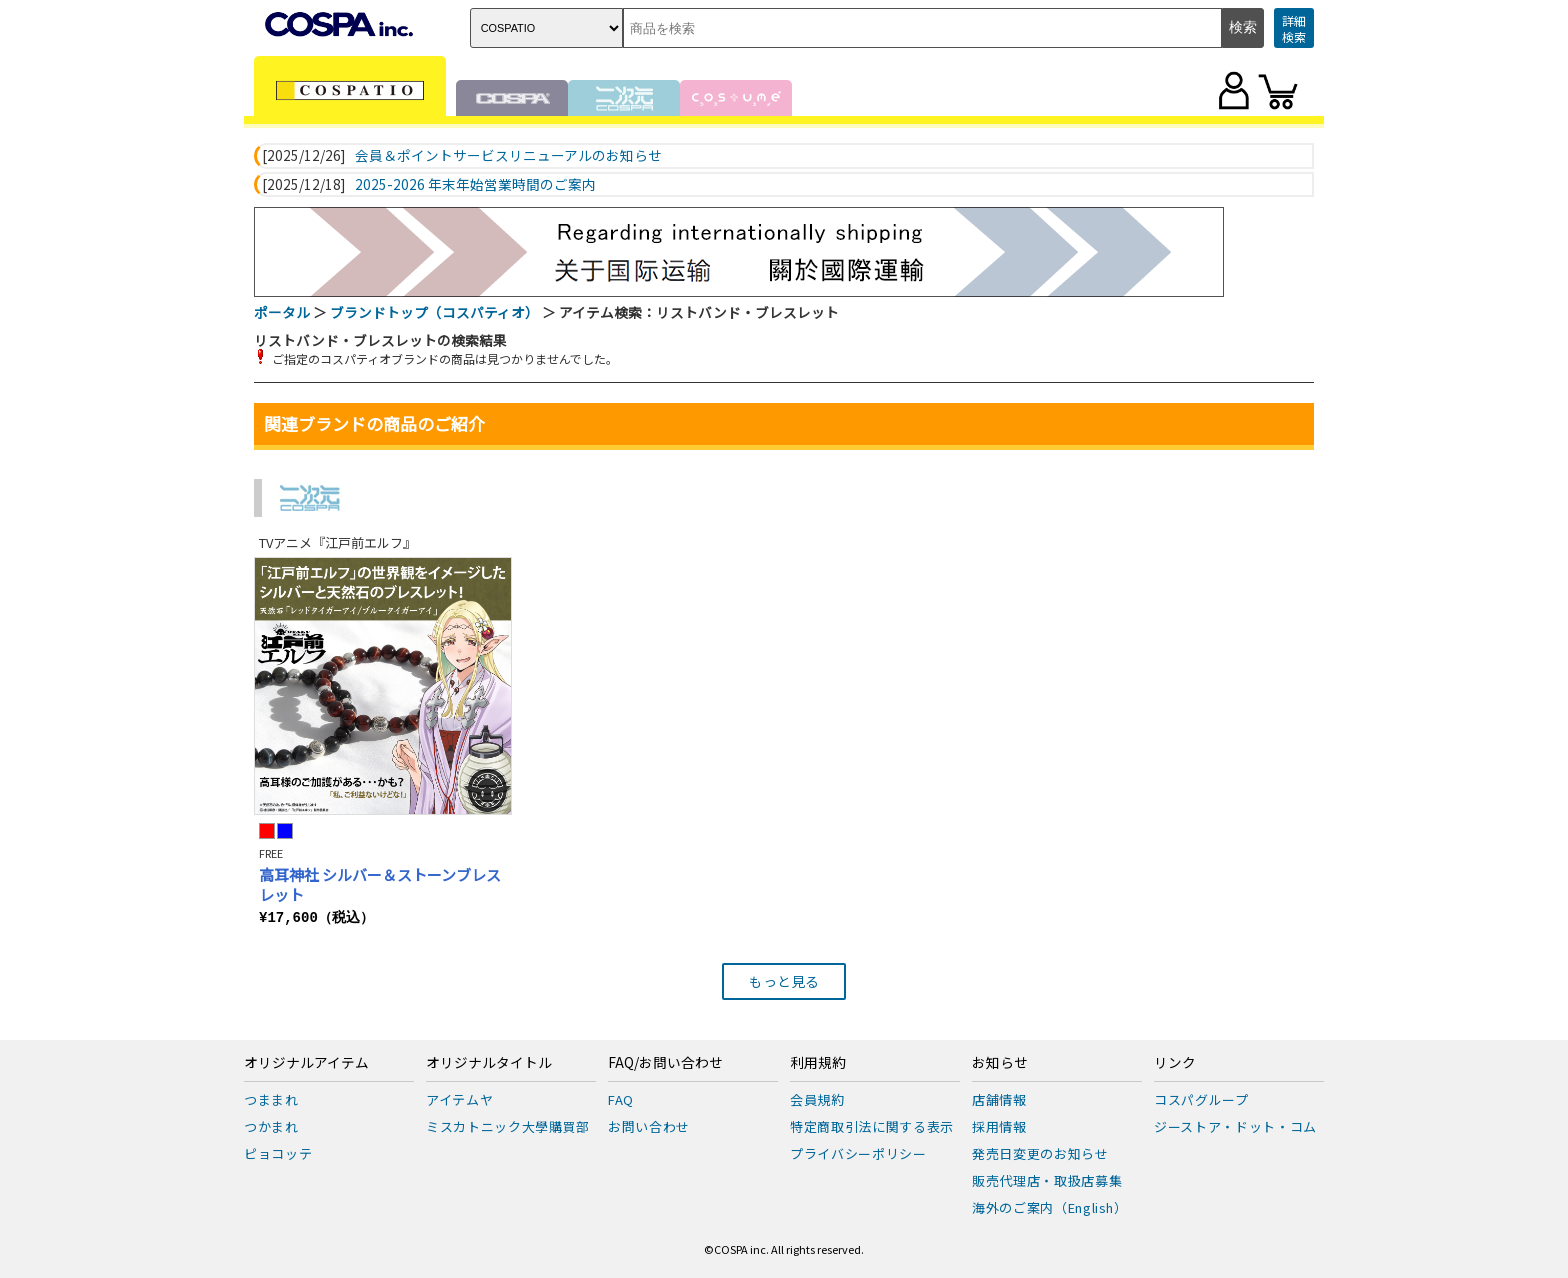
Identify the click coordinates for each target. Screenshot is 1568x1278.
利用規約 (818, 1063)
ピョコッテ (278, 1153)
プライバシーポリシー (858, 1153)
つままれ (271, 1099)
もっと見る (784, 981)
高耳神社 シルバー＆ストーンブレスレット (380, 884)
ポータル (282, 312)
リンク (1175, 1063)
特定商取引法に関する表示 (872, 1126)
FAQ (621, 1099)
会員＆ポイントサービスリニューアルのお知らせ (508, 156)
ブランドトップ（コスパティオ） (434, 312)
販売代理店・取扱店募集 (1047, 1180)
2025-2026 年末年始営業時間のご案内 (475, 185)
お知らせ (1000, 1063)
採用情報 (999, 1126)
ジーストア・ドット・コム (1235, 1126)
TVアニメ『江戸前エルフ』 (337, 542)
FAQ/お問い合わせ (665, 1063)
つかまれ (271, 1126)
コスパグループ (1201, 1099)
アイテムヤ (459, 1099)
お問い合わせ (649, 1126)
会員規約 (817, 1099)
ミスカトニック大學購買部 (508, 1126)
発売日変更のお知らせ (1040, 1153)
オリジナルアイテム (306, 1063)
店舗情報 (999, 1099)
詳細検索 (1294, 28)
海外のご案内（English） (1050, 1207)
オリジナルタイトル (489, 1063)
